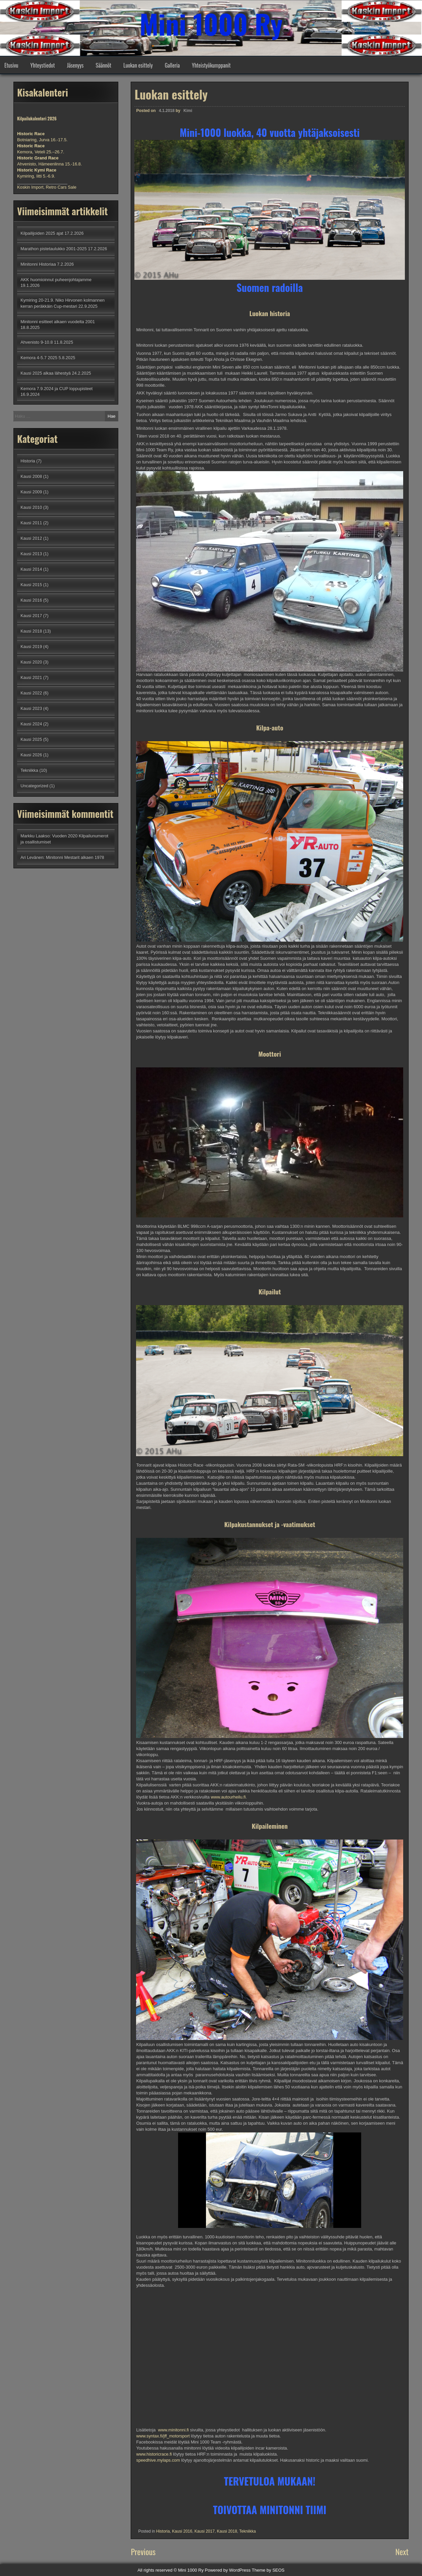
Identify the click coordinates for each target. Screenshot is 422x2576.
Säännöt (103, 65)
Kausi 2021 (31, 677)
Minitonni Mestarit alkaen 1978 (75, 857)
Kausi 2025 (31, 739)
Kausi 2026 (31, 754)
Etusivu (11, 65)
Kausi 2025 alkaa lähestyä (45, 373)
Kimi (187, 110)
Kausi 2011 (31, 522)
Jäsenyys (75, 65)
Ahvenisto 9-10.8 (36, 342)
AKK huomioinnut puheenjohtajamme (55, 279)
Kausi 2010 (31, 507)
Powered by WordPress (228, 2570)
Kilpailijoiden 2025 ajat (41, 233)
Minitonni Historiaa (38, 264)
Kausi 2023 (31, 708)
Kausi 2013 (31, 553)
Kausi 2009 (31, 491)
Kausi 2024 (31, 723)
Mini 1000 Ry (211, 23)
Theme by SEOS (268, 2570)
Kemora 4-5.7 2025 (38, 357)
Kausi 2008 (31, 476)
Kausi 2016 (182, 2531)
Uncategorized (34, 785)
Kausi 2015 (31, 584)
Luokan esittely (138, 65)
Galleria (172, 65)
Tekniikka (247, 2531)
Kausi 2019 (31, 646)
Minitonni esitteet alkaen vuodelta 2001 (57, 321)
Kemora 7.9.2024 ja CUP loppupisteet (56, 388)
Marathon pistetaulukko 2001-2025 (53, 248)
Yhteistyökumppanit (211, 65)
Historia (163, 2531)
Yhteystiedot (42, 65)
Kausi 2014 (31, 569)
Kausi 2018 (227, 2531)
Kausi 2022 (31, 692)
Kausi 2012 (31, 538)
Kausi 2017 (205, 2531)
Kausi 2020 (31, 662)
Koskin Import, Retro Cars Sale (46, 187)
